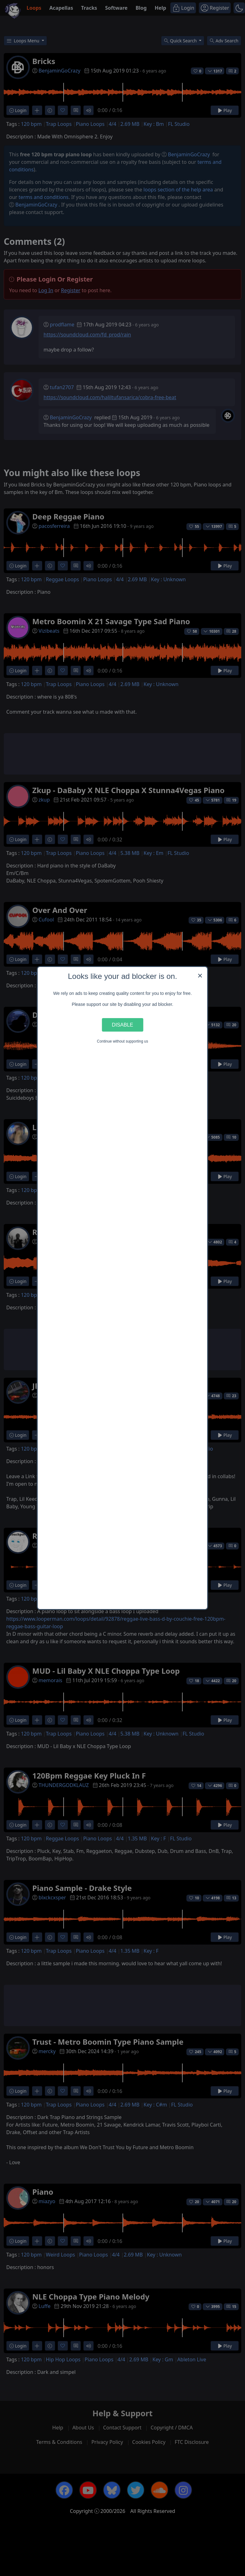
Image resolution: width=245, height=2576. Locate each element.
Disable (122, 1025)
